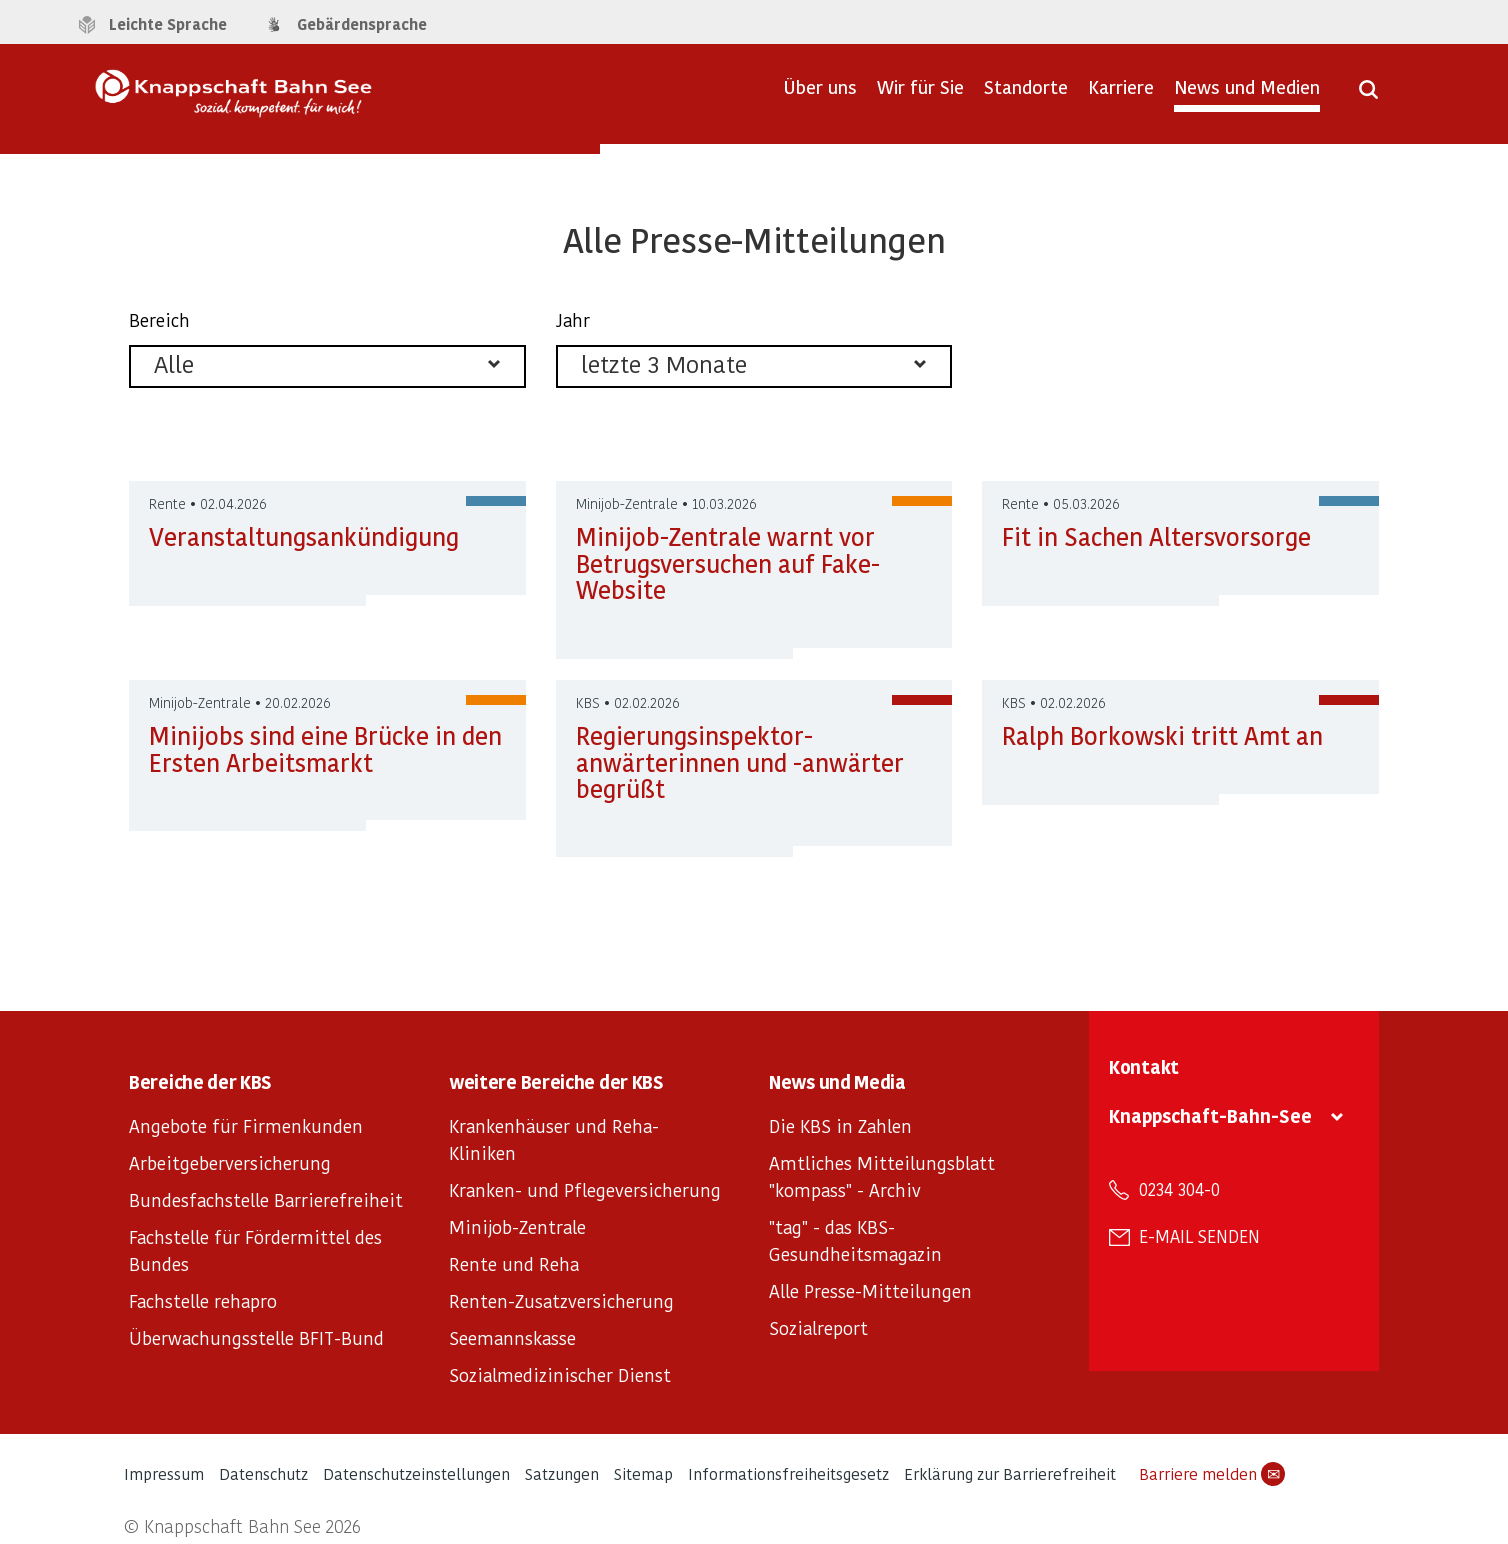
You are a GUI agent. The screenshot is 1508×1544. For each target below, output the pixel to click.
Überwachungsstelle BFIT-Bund (256, 1337)
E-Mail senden (1199, 1236)
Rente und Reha (514, 1263)
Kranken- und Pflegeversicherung (585, 1189)
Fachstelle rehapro (203, 1300)
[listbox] (327, 366)
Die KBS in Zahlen (840, 1125)
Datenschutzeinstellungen (416, 1473)
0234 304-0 (1179, 1189)
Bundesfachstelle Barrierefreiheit (266, 1199)
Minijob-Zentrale (517, 1226)
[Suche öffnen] (1368, 96)
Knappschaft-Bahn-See (1210, 1115)
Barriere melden (1212, 1474)
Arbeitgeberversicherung (230, 1162)
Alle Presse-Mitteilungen (870, 1290)
